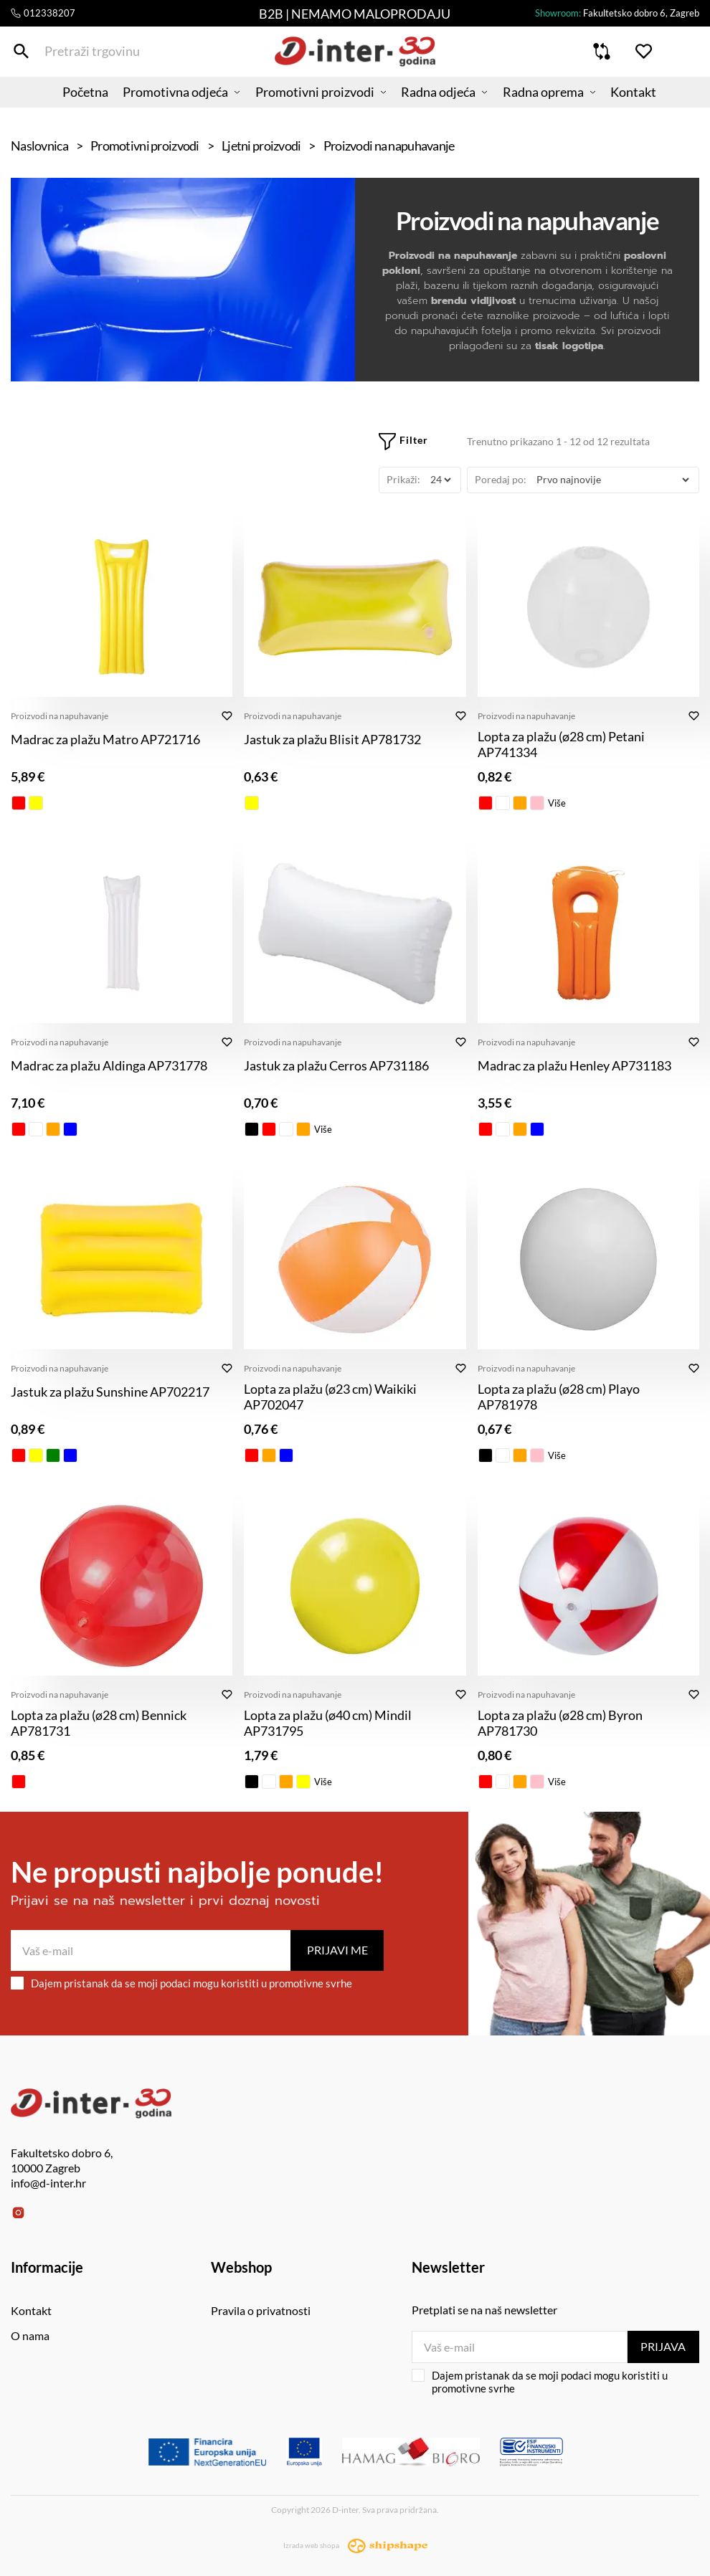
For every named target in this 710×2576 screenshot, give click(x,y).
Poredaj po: (500, 479)
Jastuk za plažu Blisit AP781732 (332, 739)
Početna (64, 104)
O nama (30, 2335)
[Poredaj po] (612, 480)
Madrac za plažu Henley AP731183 (574, 1065)
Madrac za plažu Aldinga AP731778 (109, 1065)
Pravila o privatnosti (261, 2310)
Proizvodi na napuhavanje (59, 715)
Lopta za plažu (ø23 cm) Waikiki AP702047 (330, 1396)
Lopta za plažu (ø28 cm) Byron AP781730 (560, 1723)
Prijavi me (337, 1950)
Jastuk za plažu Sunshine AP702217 (110, 1391)
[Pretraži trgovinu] (21, 56)
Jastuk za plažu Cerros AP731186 (336, 1065)
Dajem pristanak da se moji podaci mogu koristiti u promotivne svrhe (181, 1983)
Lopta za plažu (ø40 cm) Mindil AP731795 (328, 1723)
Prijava (663, 2346)
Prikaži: (403, 479)
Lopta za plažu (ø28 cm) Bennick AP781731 (98, 1723)
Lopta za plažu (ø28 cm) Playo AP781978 (559, 1396)
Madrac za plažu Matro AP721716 (105, 739)
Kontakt (654, 104)
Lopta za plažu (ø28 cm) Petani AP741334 (561, 744)
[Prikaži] (440, 480)
